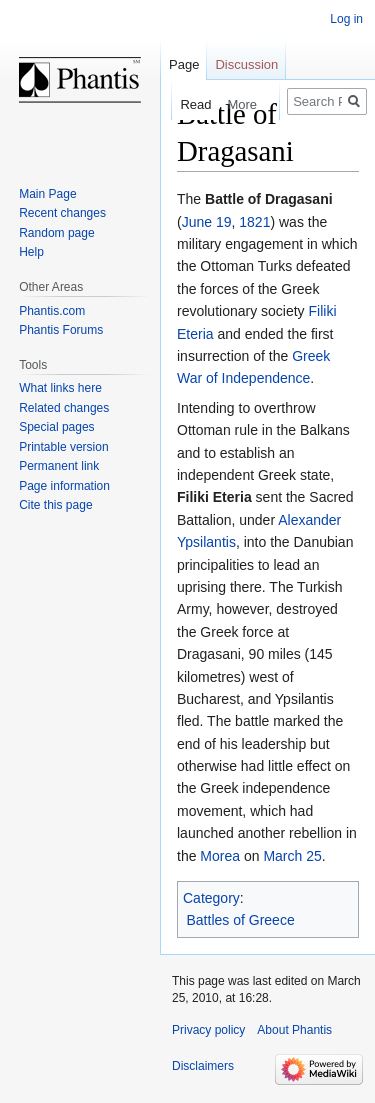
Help (31, 252)
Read (180, 104)
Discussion (246, 64)
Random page (56, 233)
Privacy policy (208, 1030)
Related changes (64, 408)
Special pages (56, 427)
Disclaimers (203, 1066)
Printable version (63, 447)
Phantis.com (52, 311)
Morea (220, 856)
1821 (254, 222)
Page (184, 64)
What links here (60, 388)
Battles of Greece (241, 920)
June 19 (207, 222)
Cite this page (55, 505)
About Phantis (294, 1030)
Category (211, 898)
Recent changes (62, 213)
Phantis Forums (61, 330)
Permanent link (59, 466)
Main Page (47, 194)
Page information (64, 486)
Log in (346, 19)
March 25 (292, 856)
